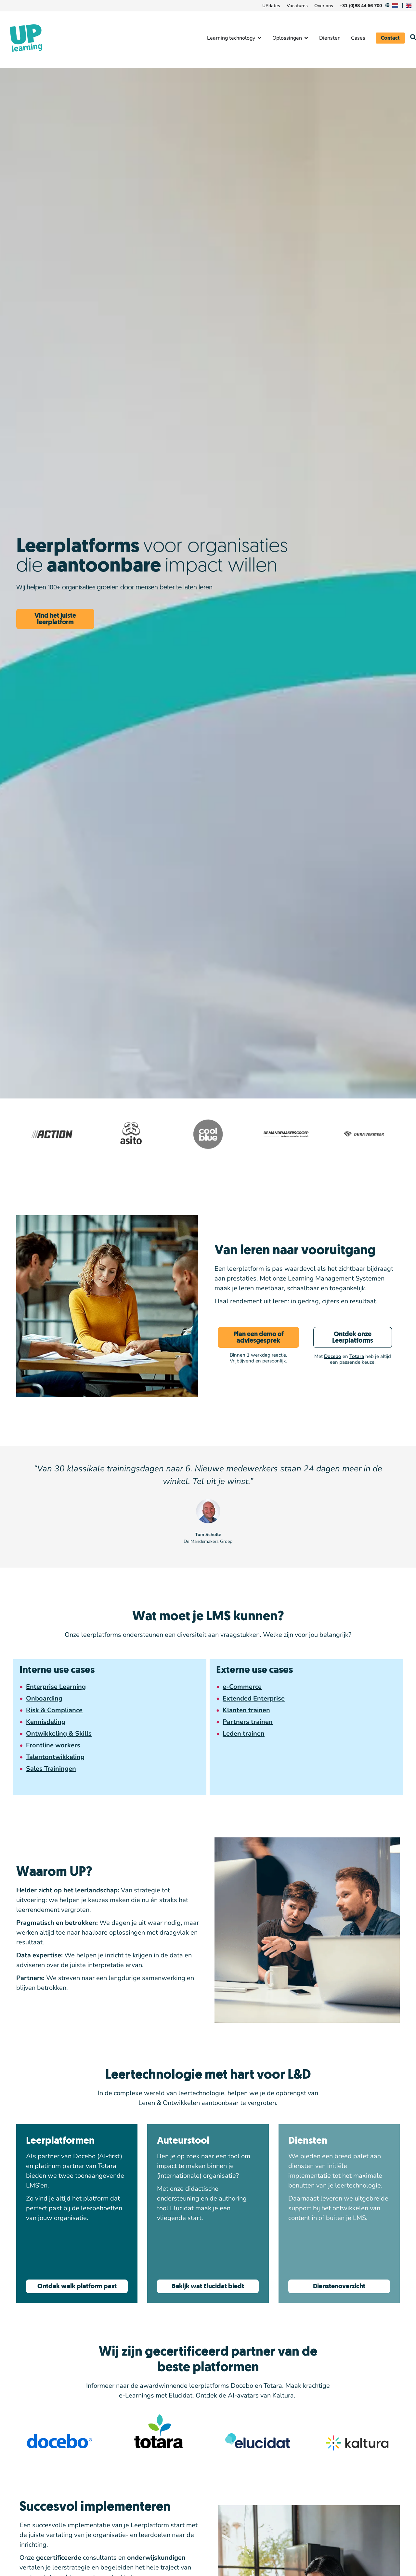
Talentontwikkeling (55, 1757)
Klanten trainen (246, 1710)
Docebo (332, 1356)
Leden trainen (244, 1733)
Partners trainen (248, 1721)
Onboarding (44, 1698)
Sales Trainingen (51, 1768)
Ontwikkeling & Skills (59, 1733)
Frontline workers (53, 1745)
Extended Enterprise (254, 1698)
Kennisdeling (45, 1721)
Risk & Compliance (54, 1710)
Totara (356, 1356)
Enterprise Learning (56, 1686)
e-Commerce (242, 1686)
